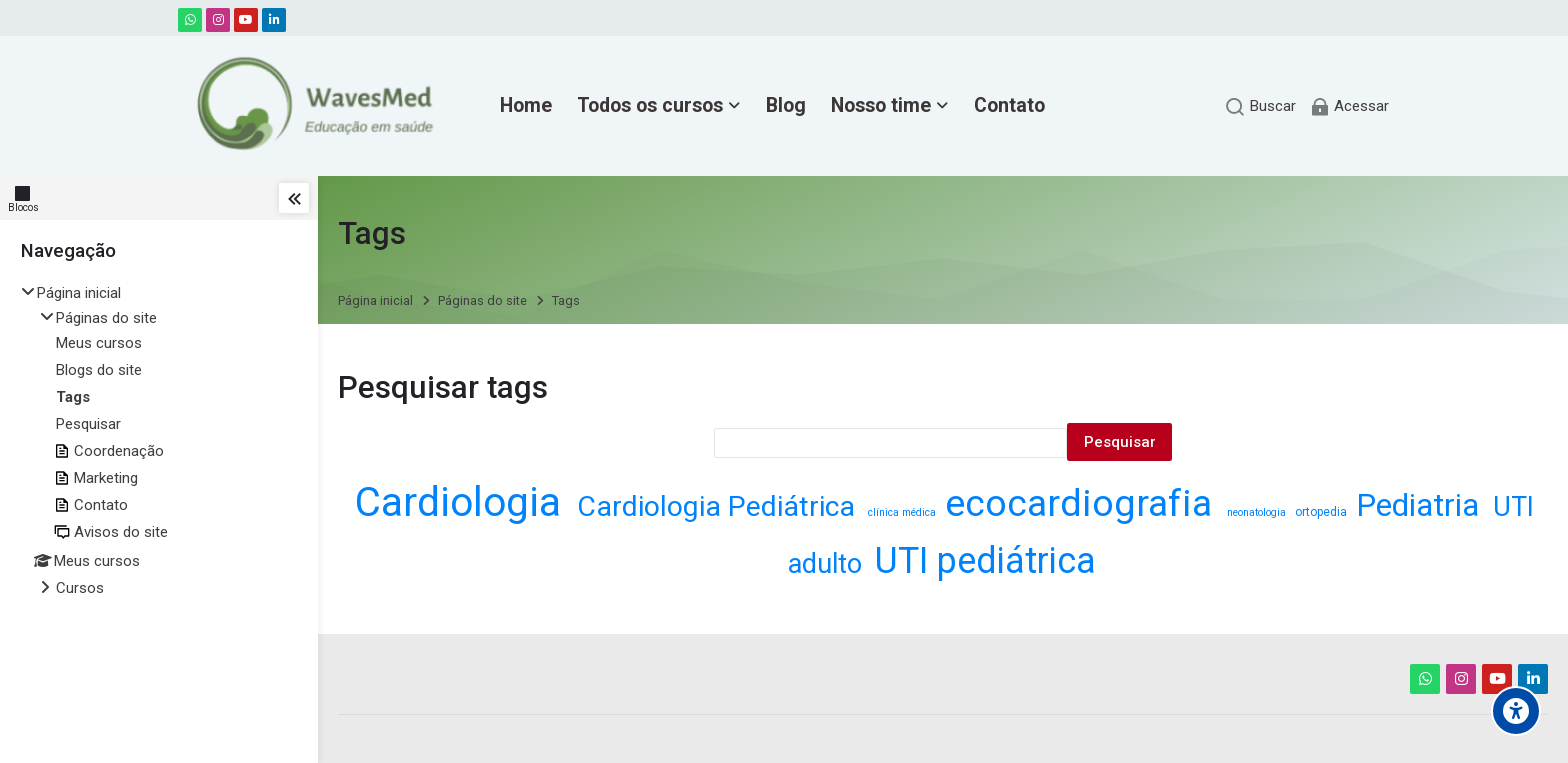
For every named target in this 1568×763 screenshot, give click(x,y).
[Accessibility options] (1516, 711)
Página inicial (79, 293)
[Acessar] (1349, 106)
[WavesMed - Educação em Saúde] (310, 106)
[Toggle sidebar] (294, 198)
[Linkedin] (274, 20)
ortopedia (1322, 512)
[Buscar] (1260, 106)
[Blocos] (27, 198)
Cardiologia (463, 502)
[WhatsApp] (190, 20)
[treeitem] (159, 442)
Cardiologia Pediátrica (719, 506)
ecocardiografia (1083, 503)
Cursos (80, 588)
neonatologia (1258, 512)
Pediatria (1421, 505)
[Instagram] (218, 20)
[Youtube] (246, 20)
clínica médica (903, 512)
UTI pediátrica (985, 561)
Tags (566, 301)
